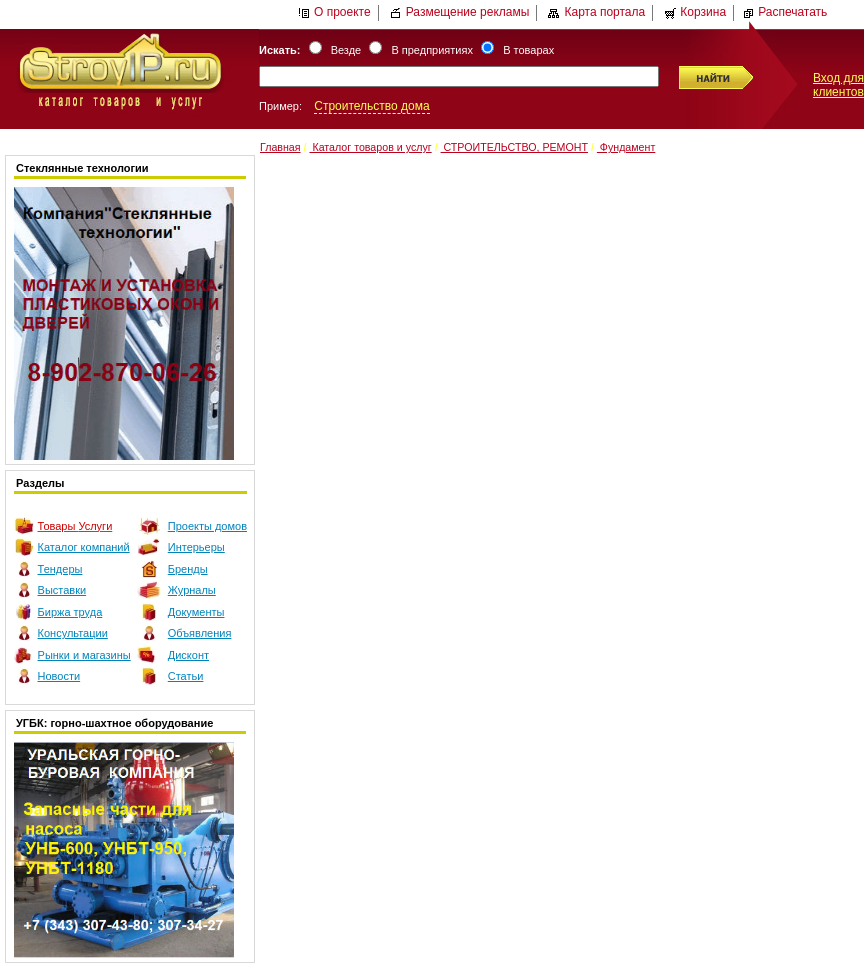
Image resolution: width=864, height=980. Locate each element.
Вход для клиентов (838, 85)
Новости (59, 676)
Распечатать (784, 12)
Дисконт (188, 655)
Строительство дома (371, 106)
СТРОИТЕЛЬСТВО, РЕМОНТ (514, 147)
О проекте (334, 12)
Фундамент (626, 147)
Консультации (73, 633)
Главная (280, 147)
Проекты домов (207, 526)
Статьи (186, 676)
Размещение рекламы (460, 12)
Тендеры (60, 569)
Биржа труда (70, 612)
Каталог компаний (84, 547)
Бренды (188, 569)
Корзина (695, 12)
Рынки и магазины (84, 655)
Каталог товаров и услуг (370, 147)
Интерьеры (196, 547)
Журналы (192, 590)
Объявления (200, 633)
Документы (196, 612)
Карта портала (596, 12)
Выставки (62, 590)
